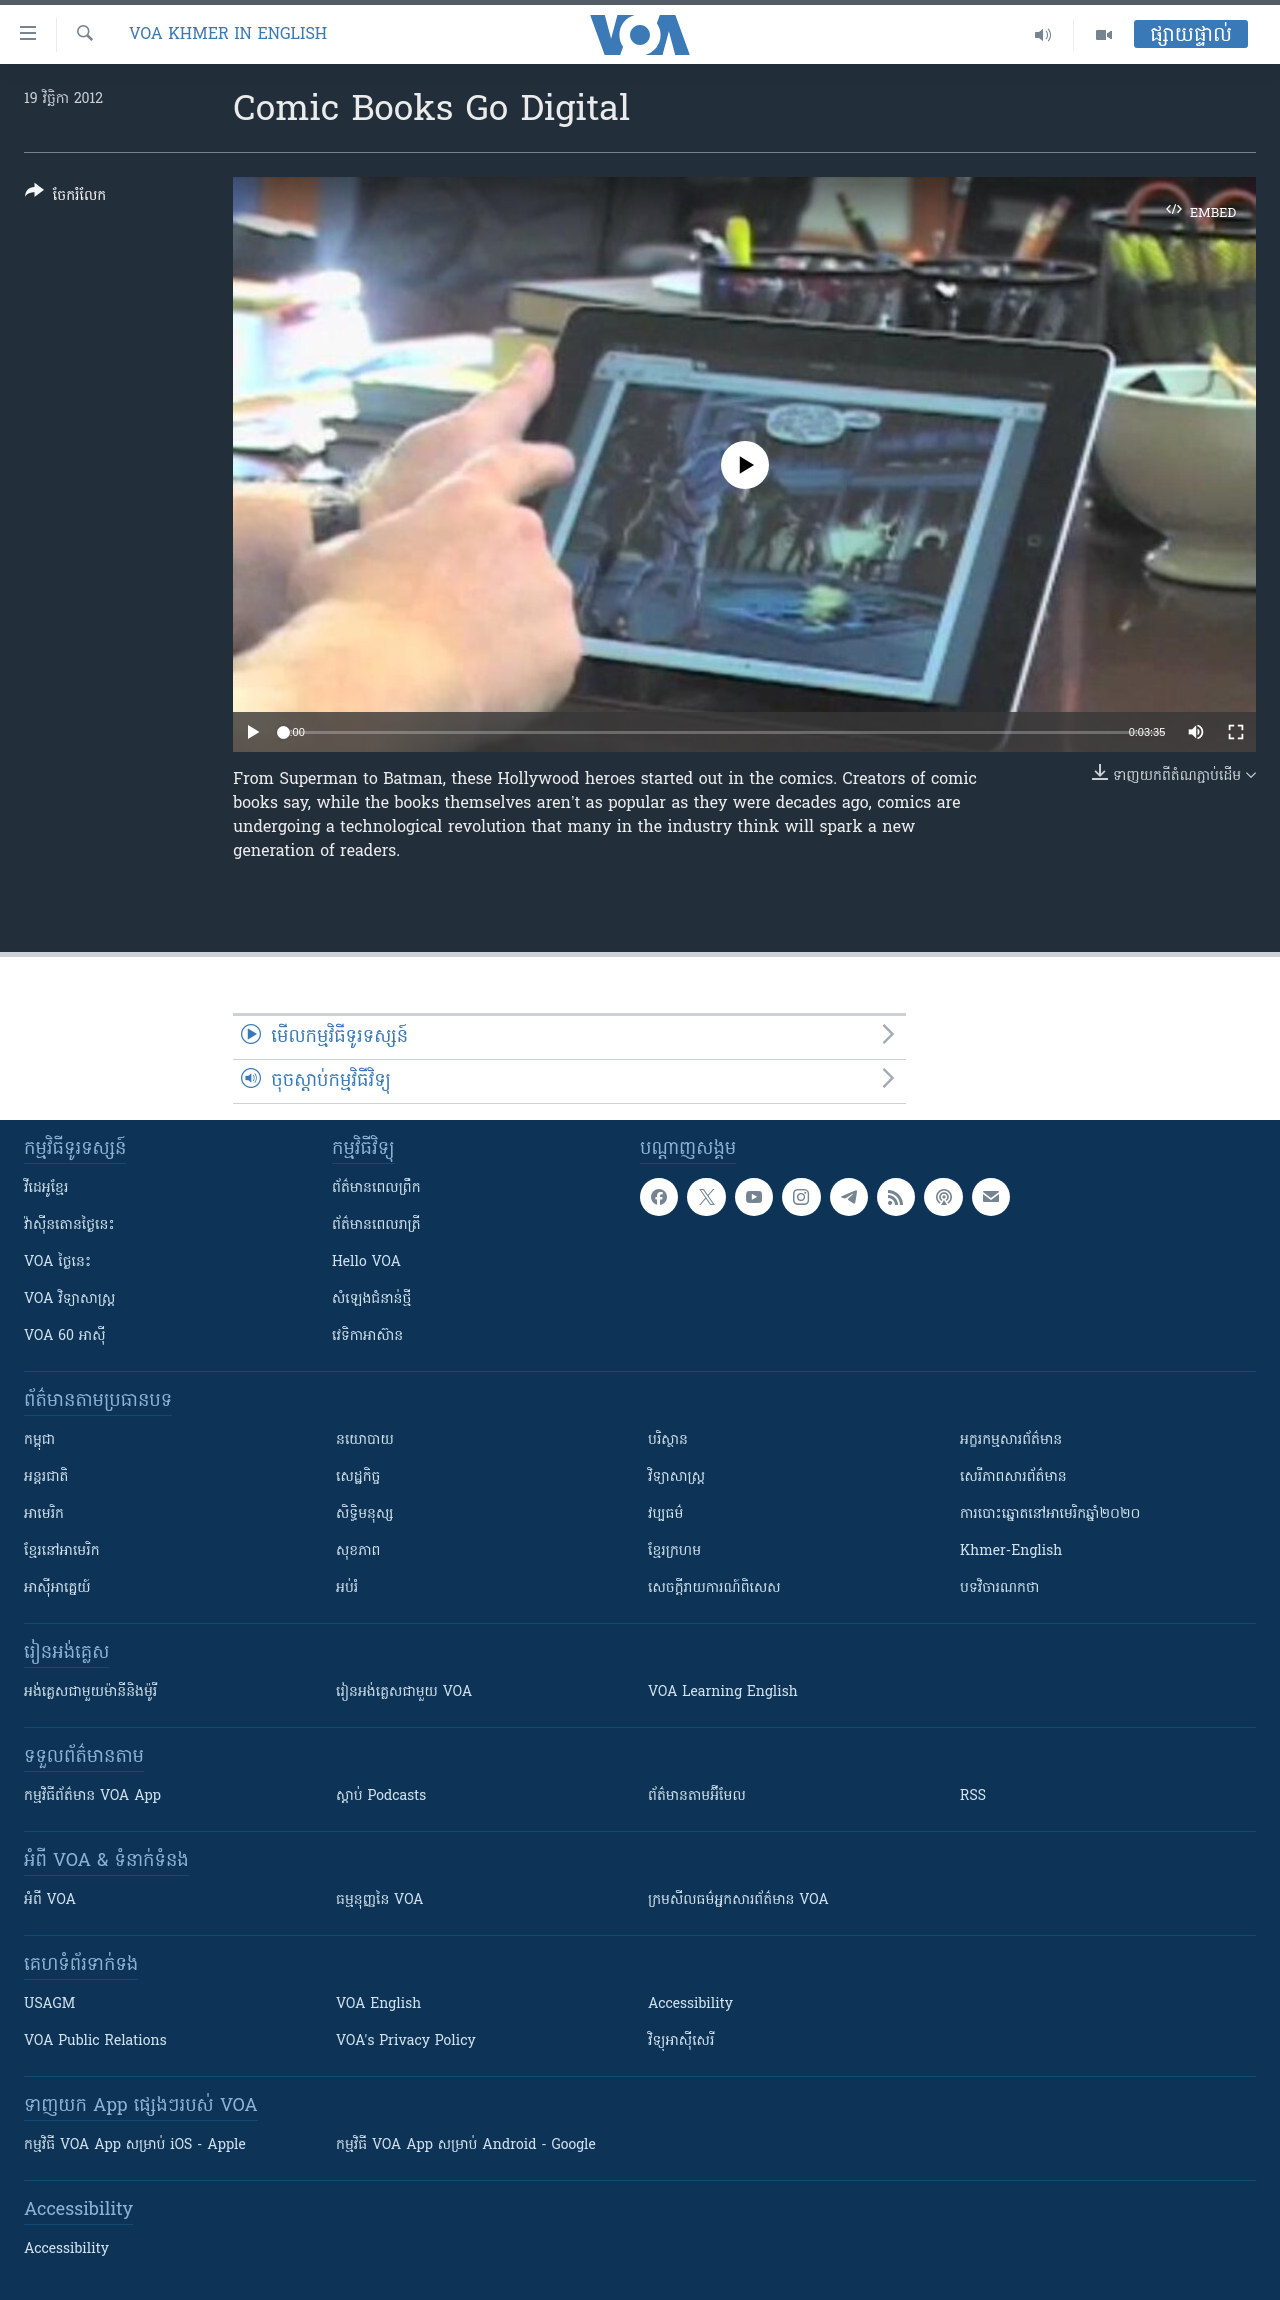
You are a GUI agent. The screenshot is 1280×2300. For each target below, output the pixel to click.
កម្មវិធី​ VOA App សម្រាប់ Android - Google (466, 2145)
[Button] (65, 197)
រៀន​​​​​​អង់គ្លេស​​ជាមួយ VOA (404, 1692)
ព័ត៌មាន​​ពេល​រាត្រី (376, 1225)
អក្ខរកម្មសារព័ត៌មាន (1011, 1440)
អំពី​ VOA (50, 1900)
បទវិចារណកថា (999, 1588)
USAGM (49, 2004)
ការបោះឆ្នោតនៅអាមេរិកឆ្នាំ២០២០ (1050, 1514)
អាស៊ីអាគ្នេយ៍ (57, 1588)
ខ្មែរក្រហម (674, 1551)
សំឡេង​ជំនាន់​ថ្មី (371, 1299)
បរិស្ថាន (668, 1440)
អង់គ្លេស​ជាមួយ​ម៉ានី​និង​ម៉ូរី (90, 1692)
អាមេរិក (44, 1514)
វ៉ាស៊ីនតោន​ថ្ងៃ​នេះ (69, 1225)
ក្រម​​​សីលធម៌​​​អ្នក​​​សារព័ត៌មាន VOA (738, 1900)
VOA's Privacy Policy (406, 2041)
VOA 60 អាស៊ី (65, 1336)
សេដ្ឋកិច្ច (358, 1477)
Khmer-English (1011, 1551)
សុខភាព (358, 1551)
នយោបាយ (365, 1440)
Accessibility (690, 2004)
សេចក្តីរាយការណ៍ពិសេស (714, 1588)
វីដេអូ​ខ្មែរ (46, 1188)
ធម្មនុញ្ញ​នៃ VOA (380, 1900)
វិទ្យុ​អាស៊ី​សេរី (681, 2041)
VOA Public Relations (95, 2041)
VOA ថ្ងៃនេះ (57, 1262)
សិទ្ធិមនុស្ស (365, 1514)
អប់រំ (347, 1588)
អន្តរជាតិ (46, 1477)
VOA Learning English (723, 1692)
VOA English (378, 2004)
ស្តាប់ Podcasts (381, 1796)
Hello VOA (366, 1262)
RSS (973, 1796)
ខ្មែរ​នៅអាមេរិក (62, 1551)
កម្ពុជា (39, 1440)
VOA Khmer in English (228, 35)
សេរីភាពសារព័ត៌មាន (1013, 1477)
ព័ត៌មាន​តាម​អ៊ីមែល (697, 1796)
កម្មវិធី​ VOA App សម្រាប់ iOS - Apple (135, 2145)
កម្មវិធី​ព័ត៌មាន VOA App (92, 1796)
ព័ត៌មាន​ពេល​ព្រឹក (376, 1188)
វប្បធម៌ (665, 1514)
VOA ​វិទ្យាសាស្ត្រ (69, 1299)
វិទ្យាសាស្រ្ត (676, 1477)
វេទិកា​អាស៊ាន (367, 1336)
